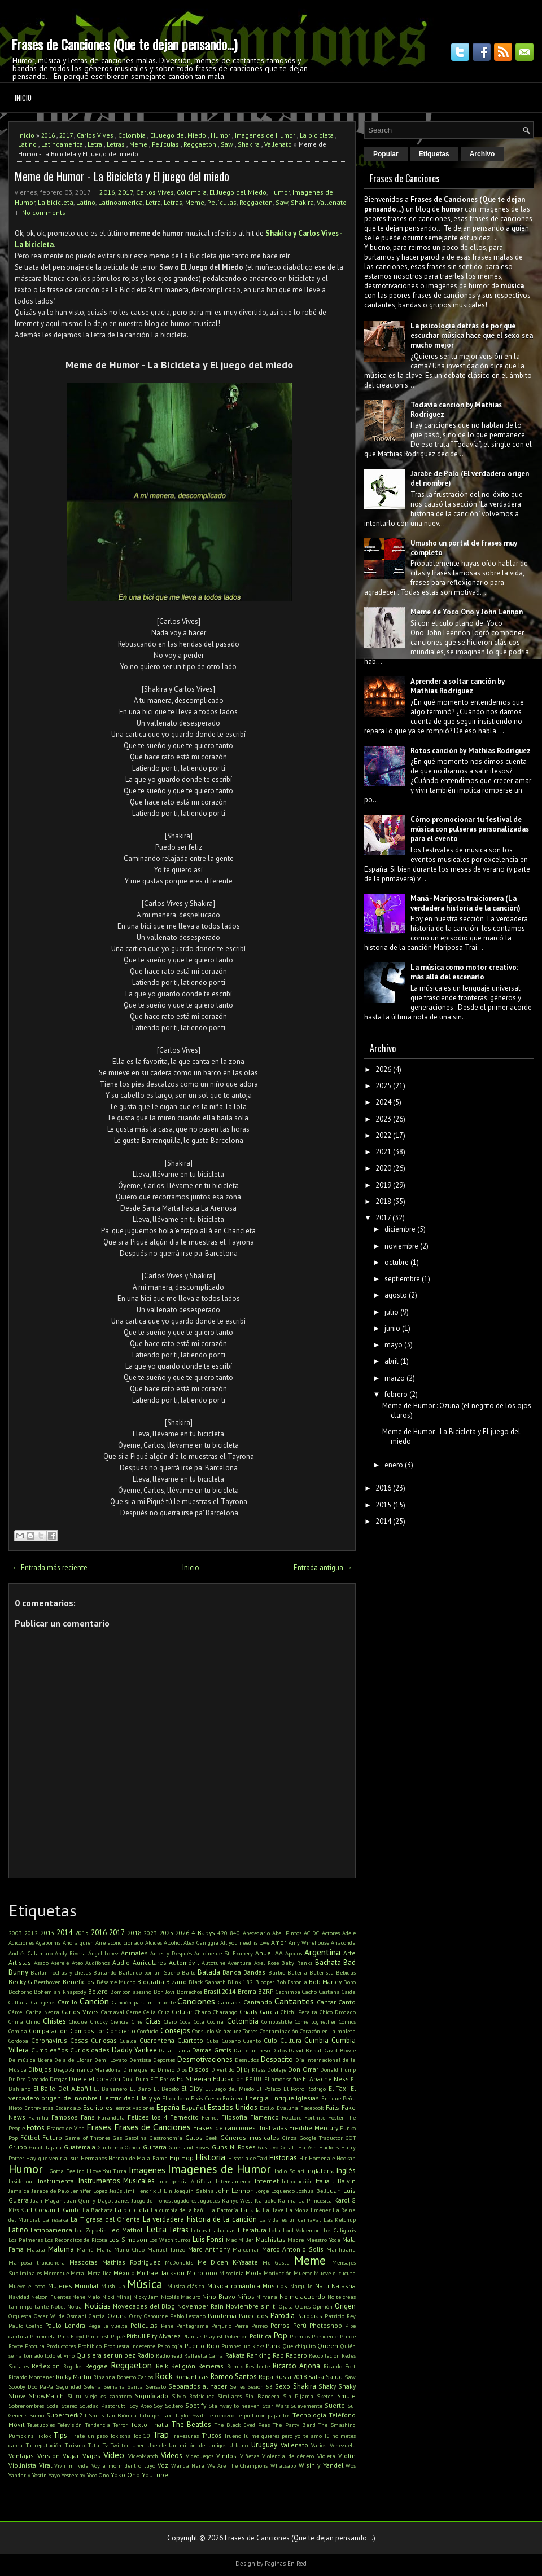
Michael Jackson (161, 2273)
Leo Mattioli (126, 2230)
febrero (396, 1394)
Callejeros (43, 2002)
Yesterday (73, 2475)
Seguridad (68, 2386)
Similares (229, 2396)
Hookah (346, 2158)
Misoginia (231, 2273)
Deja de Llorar (73, 2060)
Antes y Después (171, 1953)
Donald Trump (338, 2069)
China (15, 2021)
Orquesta (20, 2316)
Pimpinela (43, 2336)
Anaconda (343, 1942)
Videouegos (199, 2456)
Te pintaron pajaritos (264, 2415)
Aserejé (60, 1963)
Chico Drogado (338, 2012)
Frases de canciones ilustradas (240, 2128)
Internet (267, 2181)
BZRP (265, 1991)
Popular (386, 154)
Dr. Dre (16, 2079)
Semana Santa (123, 2386)
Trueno (232, 2435)
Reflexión (46, 2366)
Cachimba (288, 1991)
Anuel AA (269, 1953)
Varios (318, 2445)
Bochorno (20, 1991)
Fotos (36, 2128)
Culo (270, 2040)
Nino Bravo (218, 2296)
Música (145, 2284)
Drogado (37, 2079)
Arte (349, 1953)
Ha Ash (307, 2147)
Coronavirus (49, 2040)
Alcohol (173, 1942)
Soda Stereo (61, 2406)
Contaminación (279, 2031)
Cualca (128, 2041)
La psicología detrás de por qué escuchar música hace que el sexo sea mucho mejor (471, 335)
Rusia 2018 (291, 2376)
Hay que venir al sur (52, 2158)
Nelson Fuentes (50, 2297)
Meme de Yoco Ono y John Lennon (466, 612)
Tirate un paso (88, 2435)
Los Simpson (128, 2239)
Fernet (210, 2117)
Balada (209, 1972)
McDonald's (179, 2262)
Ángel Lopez (103, 1953)
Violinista (22, 2465)
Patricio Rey (340, 2316)
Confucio (147, 2031)
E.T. (154, 2079)
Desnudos (247, 2060)
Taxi (168, 2415)
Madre (295, 2240)
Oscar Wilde (49, 2316)
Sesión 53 (260, 2386)
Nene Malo (86, 2297)
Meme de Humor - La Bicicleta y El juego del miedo (122, 176)
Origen (345, 2306)
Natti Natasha (335, 2286)
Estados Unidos (232, 2107)
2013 (47, 1932)
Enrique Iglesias (295, 2098)
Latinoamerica (62, 144)
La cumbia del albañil (179, 2210)
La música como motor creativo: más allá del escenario (464, 972)
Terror (120, 2425)
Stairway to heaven (234, 2406)
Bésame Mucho (116, 1982)
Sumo (36, 2415)
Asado (41, 1963)
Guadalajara (45, 2147)
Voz (163, 2465)
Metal (78, 2273)
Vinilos (226, 2455)
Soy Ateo (140, 2406)
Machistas (271, 2239)
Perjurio (221, 2325)
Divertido (222, 2069)
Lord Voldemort (302, 2230)
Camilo (67, 2002)
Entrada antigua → (323, 1567)
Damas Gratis (211, 2050)
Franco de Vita (66, 2128)
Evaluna (287, 2108)
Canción (94, 2001)
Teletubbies (41, 2425)
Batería (297, 1972)
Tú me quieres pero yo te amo (282, 2435)
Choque (78, 2021)
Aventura (239, 1963)
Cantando (257, 2002)
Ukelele (156, 2445)
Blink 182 (240, 1982)
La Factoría (223, 2210)
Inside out (21, 2181)
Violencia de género (288, 2456)
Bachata (328, 1962)
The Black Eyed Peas (242, 2425)
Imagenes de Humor (265, 135)
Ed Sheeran (194, 2078)
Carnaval (112, 2012)
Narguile (301, 2286)
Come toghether (315, 2021)
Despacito (277, 2059)
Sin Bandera (262, 2396)
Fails (332, 2107)
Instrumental (57, 2181)
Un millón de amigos (197, 2445)
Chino (33, 2021)
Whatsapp (283, 2465)
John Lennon (235, 2190)
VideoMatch (143, 2456)
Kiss (13, 2210)
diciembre (400, 1229)
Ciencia (120, 2021)
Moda (254, 2273)
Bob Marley (325, 1981)
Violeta (326, 2456)
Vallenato (278, 144)
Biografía (150, 1981)
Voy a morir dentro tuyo (123, 2465)
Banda (231, 1972)
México (124, 2273)
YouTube (155, 2475)
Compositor (87, 2030)
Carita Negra (42, 2012)
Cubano (231, 2041)
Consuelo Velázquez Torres (225, 2031)
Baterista (321, 1972)
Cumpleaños (49, 2050)
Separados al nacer (197, 2386)
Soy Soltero (168, 2406)
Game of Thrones (87, 2138)
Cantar (326, 2002)
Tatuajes (149, 2415)
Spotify (195, 2405)
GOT (351, 2138)
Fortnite (314, 2117)
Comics (347, 2021)
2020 (383, 1168)
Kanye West (237, 2200)
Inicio (23, 97)
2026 (182, 1932)
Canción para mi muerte (144, 2002)
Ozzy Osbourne (148, 2316)
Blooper (264, 1982)
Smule (346, 2396)
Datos (279, 2050)
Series (237, 2386)
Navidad (18, 2297)
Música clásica (186, 2286)
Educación (228, 2078)
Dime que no (139, 2069)
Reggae (96, 2366)
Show (16, 2396)
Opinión (323, 2306)
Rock (164, 2375)
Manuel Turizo (166, 2249)
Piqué (118, 2336)
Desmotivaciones (205, 2059)
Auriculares (150, 1962)
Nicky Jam (146, 2297)
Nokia (74, 2306)
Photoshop (325, 2325)
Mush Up (113, 2286)
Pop (280, 2335)
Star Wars (275, 2406)
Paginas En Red (286, 2564)
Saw (227, 144)
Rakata (235, 2355)
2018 (134, 1932)
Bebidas (346, 1972)
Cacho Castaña (320, 1991)
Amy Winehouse (309, 1942)
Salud (334, 2376)
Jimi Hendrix (140, 2191)
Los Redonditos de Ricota (76, 2240)
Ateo (77, 1963)
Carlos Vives (95, 135)
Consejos (175, 2031)
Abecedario (256, 1933)
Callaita (18, 2002)
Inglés (346, 2170)
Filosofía (234, 2117)
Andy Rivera (70, 1953)
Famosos (64, 2117)
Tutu (93, 2445)
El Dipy (191, 2088)
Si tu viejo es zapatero (99, 2396)
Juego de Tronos (151, 2200)
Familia (38, 2117)
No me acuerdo (302, 2296)
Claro (170, 2021)
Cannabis (229, 2002)
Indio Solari (289, 2171)
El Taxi (338, 2088)
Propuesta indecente (130, 2346)
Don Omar (303, 2069)
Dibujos (39, 2069)
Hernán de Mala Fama (138, 2158)
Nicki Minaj (117, 2297)
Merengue (56, 2273)
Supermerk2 (64, 2415)
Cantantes (294, 2001)
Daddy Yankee (134, 2050)
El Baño (140, 2089)
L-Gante (69, 2209)
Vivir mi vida (71, 2465)
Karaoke (265, 2200)
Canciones (196, 2001)
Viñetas (249, 2456)
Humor (220, 135)
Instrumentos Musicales (116, 2181)
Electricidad (117, 2098)
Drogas (58, 2079)
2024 (383, 1102)
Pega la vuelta (108, 2325)
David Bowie (339, 2050)
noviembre (401, 1246)
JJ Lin (165, 2191)
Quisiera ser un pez (106, 2355)
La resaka (55, 2219)
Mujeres (60, 2286)
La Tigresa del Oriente (105, 2219)
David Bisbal (305, 2050)
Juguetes (209, 2200)
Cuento (252, 2041)
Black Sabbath (207, 1982)
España (168, 2107)
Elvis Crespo (205, 2098)
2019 (383, 1185)
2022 (383, 1135)
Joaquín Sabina (194, 2191)
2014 (64, 1932)
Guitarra (155, 2147)
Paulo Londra (65, 2325)
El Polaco (268, 2089)
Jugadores (184, 2200)
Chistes (54, 2021)
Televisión (70, 2425)
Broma (247, 1991)
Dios (181, 2069)
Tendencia (97, 2425)
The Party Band (294, 2425)
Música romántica (233, 2286)
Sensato (156, 2386)
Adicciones (21, 1942)
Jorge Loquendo (275, 2191)
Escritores (98, 2107)
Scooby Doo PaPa (30, 2386)
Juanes (120, 2200)
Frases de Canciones (152, 2127)
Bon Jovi (164, 1991)
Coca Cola (192, 2021)
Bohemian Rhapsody (60, 1991)
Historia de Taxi (248, 2158)
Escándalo (68, 2108)
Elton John (175, 2098)
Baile (188, 1972)
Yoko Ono (125, 2475)
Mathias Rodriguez (131, 2262)
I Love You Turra (106, 2171)
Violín (347, 2455)
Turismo (75, 2445)
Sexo (282, 2386)
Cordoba (18, 2041)
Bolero (98, 1991)
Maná (104, 2249)
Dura (142, 2079)
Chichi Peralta (299, 2012)
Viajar (71, 2455)
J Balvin (344, 2181)
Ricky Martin (73, 2376)
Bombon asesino (130, 1991)
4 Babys (203, 1932)
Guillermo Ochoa (119, 2147)
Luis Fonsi (208, 2239)
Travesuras (185, 2435)
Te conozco (221, 2415)
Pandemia (222, 2315)
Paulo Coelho (25, 2325)
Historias (283, 2157)
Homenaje (322, 2158)
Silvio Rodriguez (193, 2396)
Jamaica (18, 2191)
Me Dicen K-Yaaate (228, 2262)
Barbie (276, 1972)
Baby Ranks (296, 1963)
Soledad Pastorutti (103, 2406)
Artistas (19, 1962)
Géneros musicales (249, 2137)
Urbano (238, 2445)
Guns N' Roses (234, 2147)
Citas (153, 2021)
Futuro (52, 2137)
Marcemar (246, 2249)
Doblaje (276, 2069)
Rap (278, 2355)
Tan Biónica (121, 2415)
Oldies (303, 2306)
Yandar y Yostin (27, 2475)
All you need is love (244, 1942)
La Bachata (97, 2210)
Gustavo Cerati (277, 2147)
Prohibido (90, 2346)
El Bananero (110, 2089)
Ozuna (117, 2315)
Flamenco (264, 2117)
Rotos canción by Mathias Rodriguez (470, 750)
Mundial (86, 2286)
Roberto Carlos (135, 2377)
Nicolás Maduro (180, 2297)
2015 (82, 1932)
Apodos (293, 1953)
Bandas (254, 1972)
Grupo (17, 2147)
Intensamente (233, 2181)
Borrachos (189, 1991)
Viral (45, 2465)
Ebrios (167, 2079)
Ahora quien (78, 1942)
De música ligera (30, 2060)
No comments (43, 212)
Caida (349, 1991)
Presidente (325, 2336)
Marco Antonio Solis (293, 2249)
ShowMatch (46, 2396)
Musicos (275, 2286)
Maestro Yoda (323, 2240)
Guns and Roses (189, 2147)
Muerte (303, 2273)
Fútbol (30, 2137)
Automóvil (184, 1962)
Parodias (309, 2315)
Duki (128, 2079)
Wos (351, 2465)
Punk (273, 2345)
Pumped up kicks (242, 2346)
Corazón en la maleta (328, 2031)
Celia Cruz (156, 2012)
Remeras (211, 2366)
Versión (48, 2455)
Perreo (259, 2325)
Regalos (72, 2366)
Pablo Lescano (188, 2316)
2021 (383, 1152)
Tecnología (309, 2415)
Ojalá (286, 2306)
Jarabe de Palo (50, 2191)
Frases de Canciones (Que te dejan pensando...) (124, 44)
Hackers (329, 2147)
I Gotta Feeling (65, 2171)
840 (235, 1933)
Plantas (192, 2336)
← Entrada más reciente (50, 1567)
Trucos (212, 2435)
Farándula (111, 2117)
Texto (138, 2424)
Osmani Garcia (86, 2316)
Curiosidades (90, 2050)
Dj (239, 2069)
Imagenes (147, 2169)
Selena (92, 2386)
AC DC (311, 1933)
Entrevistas (38, 2108)
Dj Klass (254, 2069)
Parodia (282, 2315)
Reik (162, 2366)
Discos (199, 2069)
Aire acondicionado (119, 1942)
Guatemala (79, 2147)
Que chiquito (299, 2346)
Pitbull (135, 2336)
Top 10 (141, 2435)
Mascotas (83, 2262)
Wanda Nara (188, 2465)
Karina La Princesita (305, 2200)
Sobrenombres (26, 2406)
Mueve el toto (26, 2286)
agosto (395, 1295)
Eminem (233, 2098)
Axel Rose (266, 1963)
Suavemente (306, 2406)
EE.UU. (254, 2079)
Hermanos (94, 2158)
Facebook (312, 2108)
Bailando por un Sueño (149, 1972)
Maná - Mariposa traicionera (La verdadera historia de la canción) (465, 903)
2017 (65, 135)
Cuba (213, 2041)
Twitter (120, 2445)
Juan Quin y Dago (87, 2200)
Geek (211, 2138)
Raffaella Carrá (203, 2355)
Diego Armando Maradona (87, 2069)
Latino (27, 144)
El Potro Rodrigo (304, 2089)
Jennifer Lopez (89, 2191)
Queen (327, 2345)
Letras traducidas (213, 2230)
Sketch (325, 2396)
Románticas (192, 2376)
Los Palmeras (25, 2240)
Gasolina (136, 2138)
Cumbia (316, 2040)
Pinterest (97, 2336)
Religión (183, 2366)
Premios (300, 2336)
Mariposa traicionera (36, 2262)
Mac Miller (240, 2240)
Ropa (266, 2376)
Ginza (289, 2138)
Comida (17, 2031)
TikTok (43, 2435)
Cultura (290, 2040)
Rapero (296, 2355)
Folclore (291, 2117)
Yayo (54, 2475)
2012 (31, 1933)
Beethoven (47, 1982)
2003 (15, 1933)
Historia (210, 2156)
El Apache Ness (326, 2078)
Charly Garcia (258, 2011)
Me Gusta (276, 2262)
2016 (48, 135)
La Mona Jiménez (308, 2210)
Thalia (159, 2424)
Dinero (166, 2069)
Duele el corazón (94, 2078)
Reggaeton (199, 144)
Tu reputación (44, 2445)
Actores (331, 1933)
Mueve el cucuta (335, 2273)
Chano (203, 2012)
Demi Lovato (110, 2060)
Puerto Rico (202, 2345)
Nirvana (266, 2297)
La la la (251, 2209)
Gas (117, 2138)
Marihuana (341, 2249)
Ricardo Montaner (31, 2377)
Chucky (99, 2021)
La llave (273, 2210)
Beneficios (78, 1981)
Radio (145, 2355)
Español (194, 2107)
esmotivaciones (135, 2108)
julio (391, 1312)
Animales (134, 1953)
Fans (88, 2117)
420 (222, 1933)
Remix (235, 2366)
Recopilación (324, 2355)
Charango (225, 2012)
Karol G (345, 2200)
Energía (257, 2098)
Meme (138, 144)
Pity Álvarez (164, 2336)
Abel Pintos (286, 1933)
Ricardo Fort (340, 2366)
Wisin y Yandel (321, 2465)
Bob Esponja (291, 1982)
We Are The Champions (237, 2465)
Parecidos (253, 2315)
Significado (151, 2396)
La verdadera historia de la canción (200, 2219)
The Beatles (191, 2424)
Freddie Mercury (313, 2128)
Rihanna (104, 2377)
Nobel (58, 2306)
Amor (278, 1942)
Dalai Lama (174, 2050)
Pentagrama (192, 2325)
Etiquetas (434, 154)
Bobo (349, 1982)
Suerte (335, 2405)
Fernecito (184, 2117)
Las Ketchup (340, 2219)
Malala (36, 2249)
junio (392, 1328)
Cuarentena (156, 2040)
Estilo (267, 2108)
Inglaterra (320, 2170)
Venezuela (343, 2445)
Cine (137, 2021)
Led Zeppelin (91, 2230)
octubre (396, 1262)
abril (391, 1361)
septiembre (402, 1278)
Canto (347, 2002)
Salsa (316, 2376)
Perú (300, 2325)
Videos (171, 2455)
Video (113, 2454)
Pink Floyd (71, 2336)
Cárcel (16, 2012)
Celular (182, 2011)
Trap (160, 2434)
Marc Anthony (209, 2249)
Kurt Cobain (37, 2209)
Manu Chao (129, 2249)
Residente (258, 2366)
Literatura (252, 2230)
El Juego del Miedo (178, 135)
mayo (393, 1344)
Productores (61, 2346)
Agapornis (48, 1942)
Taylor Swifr (190, 2415)
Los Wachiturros (169, 2240)
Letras (116, 144)
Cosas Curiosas (93, 2040)
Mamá (85, 2249)
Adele (349, 1933)
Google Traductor (321, 2138)
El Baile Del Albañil (62, 2088)
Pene (167, 2325)
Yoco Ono (98, 2475)
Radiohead (169, 2355)
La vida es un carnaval (290, 2219)
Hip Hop (181, 2157)
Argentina (322, 1952)
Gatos (194, 2137)
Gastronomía (166, 2138)
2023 (150, 1933)
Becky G (20, 1981)
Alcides (153, 1942)
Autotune (213, 1963)
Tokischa (120, 2435)
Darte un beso (252, 2050)
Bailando (104, 1972)
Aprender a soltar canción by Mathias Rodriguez (457, 686)
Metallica (100, 2273)
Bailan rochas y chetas (60, 1972)
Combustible (276, 2021)
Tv (105, 2445)
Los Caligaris (340, 2230)
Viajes (91, 2455)
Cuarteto (190, 2040)
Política (261, 2336)
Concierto (121, 2030)
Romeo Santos (234, 2376)
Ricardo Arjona (296, 2366)
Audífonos (97, 1963)
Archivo (482, 154)
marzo (394, 1378)
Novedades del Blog (144, 2306)
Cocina (215, 2021)
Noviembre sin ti (251, 2306)
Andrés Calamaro (30, 1953)
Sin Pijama (298, 2396)
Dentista (140, 2060)
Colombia (132, 135)
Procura (35, 2346)
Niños (246, 2296)
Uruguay (264, 2445)
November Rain (200, 2306)
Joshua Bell (311, 2191)
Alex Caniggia (200, 1942)
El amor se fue (282, 2079)
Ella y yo (148, 2098)
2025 (166, 1932)
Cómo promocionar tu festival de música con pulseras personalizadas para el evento (469, 829)
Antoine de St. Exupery (223, 1953)
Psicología (170, 2346)
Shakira (249, 144)
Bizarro (176, 1981)
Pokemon (236, 2336)
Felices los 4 (147, 2117)
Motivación (278, 2273)
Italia (323, 2181)
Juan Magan (46, 2200)
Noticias (98, 2306)
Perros (280, 2325)
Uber (138, 2445)
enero (393, 1465)
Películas (165, 144)
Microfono (202, 2273)
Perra (241, 2325)
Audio (121, 1962)
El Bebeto (166, 2089)
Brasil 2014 (219, 1991)
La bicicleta (317, 135)
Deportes (164, 2060)
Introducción (297, 2181)
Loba (275, 2230)
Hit (303, 2158)
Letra (95, 144)
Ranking (259, 2355)
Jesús (116, 2191)
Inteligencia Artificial (185, 2181)
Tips (60, 2435)
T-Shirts (94, 2415)
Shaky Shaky (337, 2386)
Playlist (213, 2336)
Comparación (48, 2030)
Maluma (61, 2249)
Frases (98, 2127)
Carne (133, 2012)
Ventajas (21, 2455)
